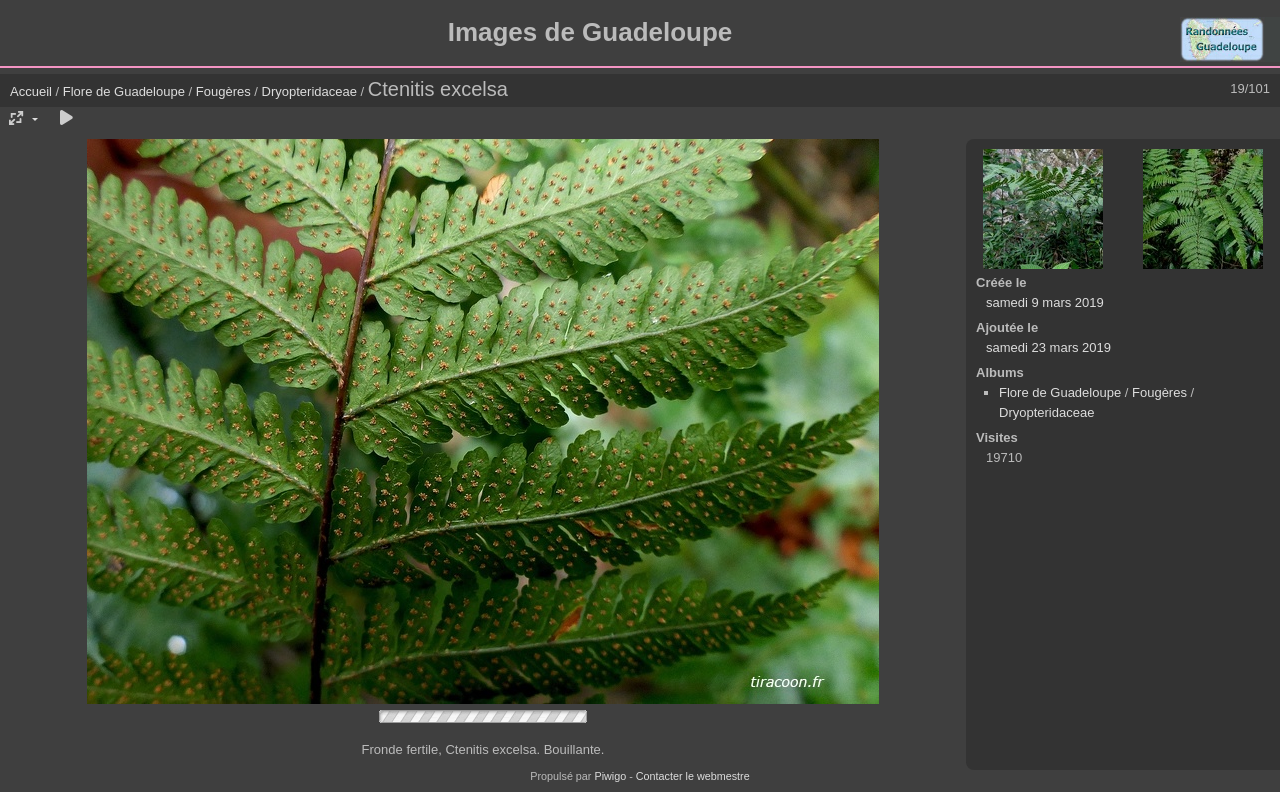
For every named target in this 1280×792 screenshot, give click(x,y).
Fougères (223, 91)
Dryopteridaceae (309, 91)
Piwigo (610, 776)
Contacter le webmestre (693, 776)
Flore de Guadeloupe (124, 91)
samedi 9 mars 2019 (1045, 302)
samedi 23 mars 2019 (1048, 347)
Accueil (31, 91)
